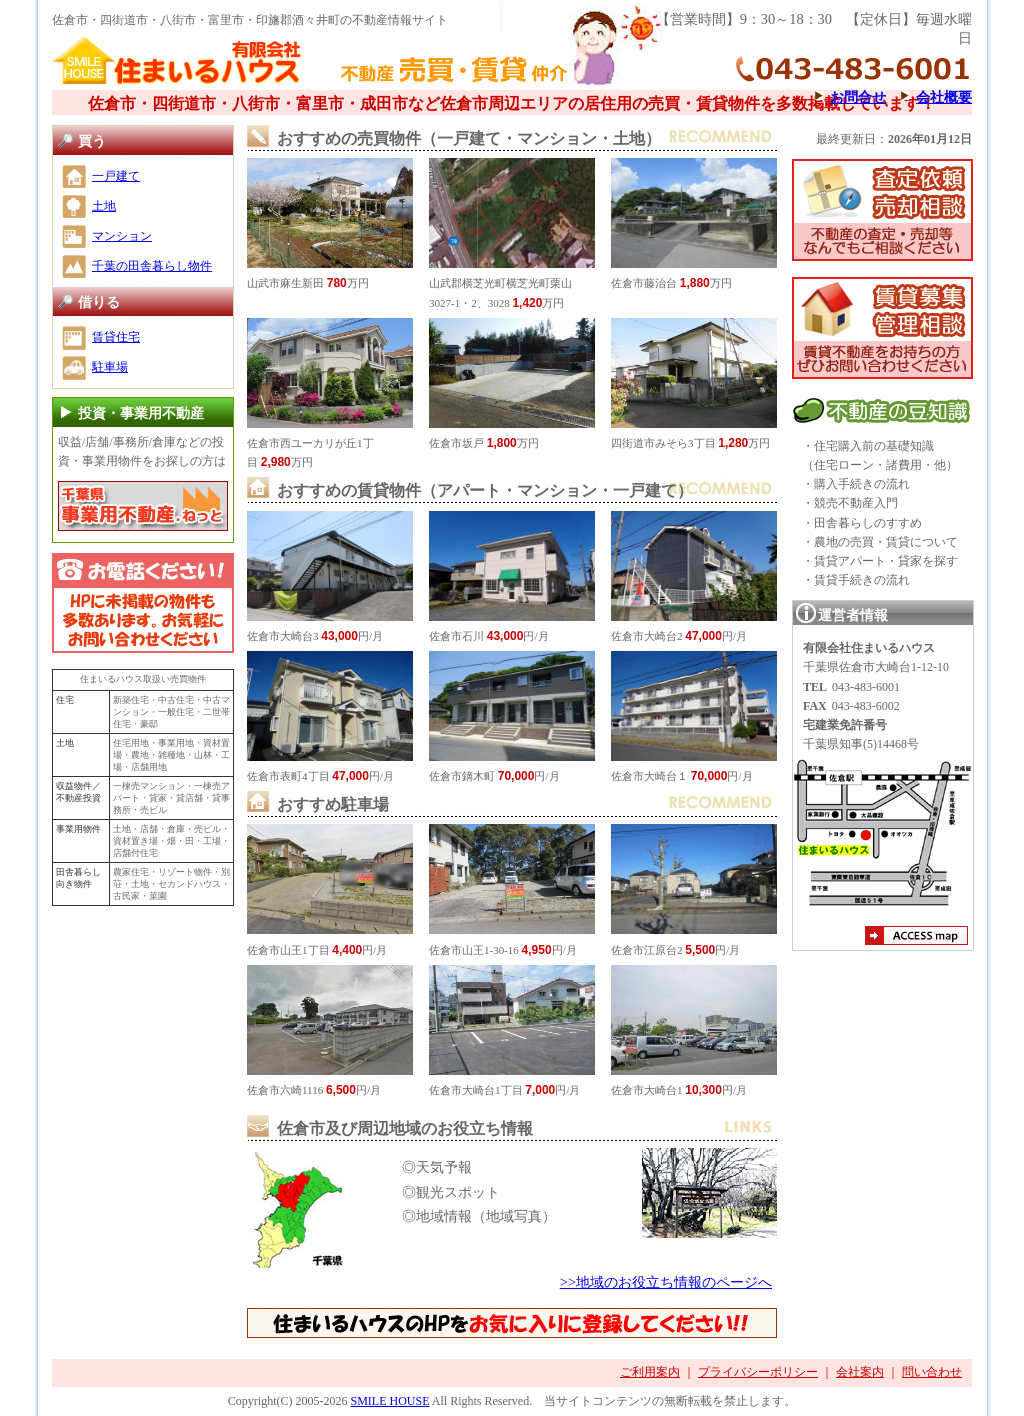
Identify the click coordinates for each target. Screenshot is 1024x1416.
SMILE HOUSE (389, 1401)
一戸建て (116, 176)
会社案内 (860, 1372)
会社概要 (944, 97)
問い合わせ (932, 1372)
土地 (104, 206)
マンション (122, 236)
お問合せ (858, 97)
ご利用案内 (650, 1372)
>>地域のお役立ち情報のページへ (666, 1282)
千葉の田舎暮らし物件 (152, 266)
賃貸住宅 (116, 337)
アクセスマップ (916, 938)
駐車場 (110, 367)
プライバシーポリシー (758, 1372)
